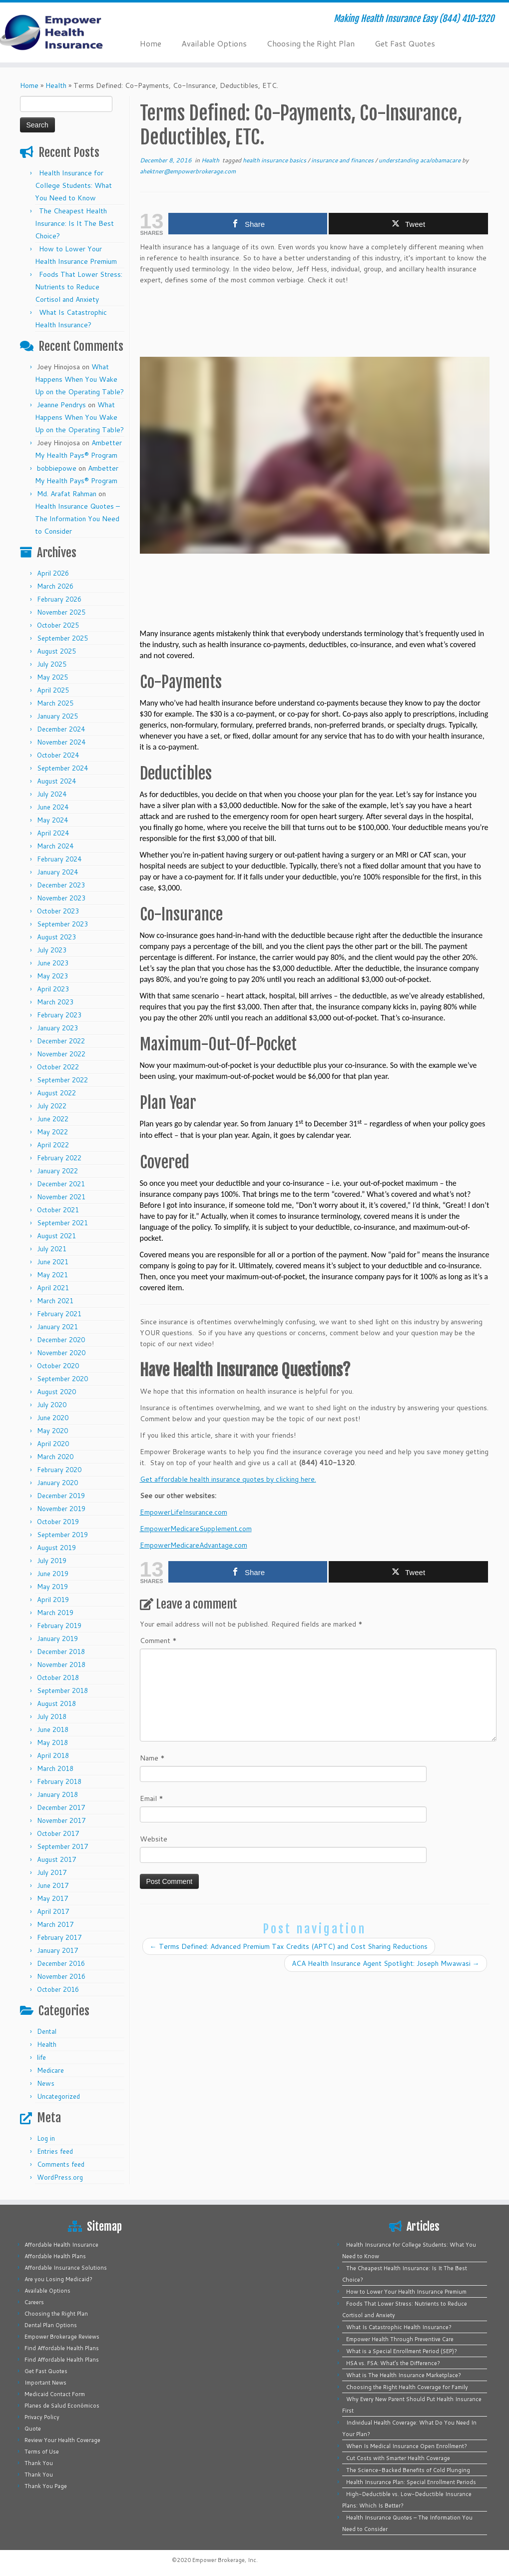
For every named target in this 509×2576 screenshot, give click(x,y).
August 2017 (56, 1859)
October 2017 (58, 1833)
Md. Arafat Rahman (66, 494)
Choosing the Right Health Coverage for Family (407, 2387)
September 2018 (62, 1690)
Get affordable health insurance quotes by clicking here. (228, 1479)
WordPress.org (60, 2177)
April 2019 (53, 1599)
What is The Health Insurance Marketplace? (403, 2375)
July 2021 (51, 1248)
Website (153, 1839)
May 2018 (52, 1742)
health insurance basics (275, 160)
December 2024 (61, 729)
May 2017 (52, 1898)
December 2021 (61, 1183)
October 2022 (58, 1066)
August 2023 (56, 936)
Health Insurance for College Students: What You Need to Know (73, 185)
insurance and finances (343, 160)
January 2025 (57, 716)
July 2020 (51, 1404)
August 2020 (56, 1391)
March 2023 (55, 1001)
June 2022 (52, 1118)
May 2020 (52, 1430)
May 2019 (52, 1586)
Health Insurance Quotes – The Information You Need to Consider (77, 518)
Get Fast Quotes (405, 43)
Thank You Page (45, 2486)
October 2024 (58, 755)
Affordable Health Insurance (61, 2245)
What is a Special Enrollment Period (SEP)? (401, 2351)
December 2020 (61, 1339)
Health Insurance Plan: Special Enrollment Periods (411, 2482)
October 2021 (58, 1209)
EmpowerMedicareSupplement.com (196, 1529)
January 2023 (57, 1027)
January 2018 (57, 1794)
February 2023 (59, 1014)
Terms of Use (41, 2452)
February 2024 (59, 859)
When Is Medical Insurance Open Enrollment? (406, 2446)
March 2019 (55, 1612)
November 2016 (61, 1976)
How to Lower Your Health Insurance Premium (406, 2292)
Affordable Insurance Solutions (65, 2268)
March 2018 (55, 1768)
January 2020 (57, 1482)
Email (151, 1798)
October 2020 (58, 1365)
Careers (34, 2302)
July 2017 (51, 1872)
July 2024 (51, 794)
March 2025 (55, 703)
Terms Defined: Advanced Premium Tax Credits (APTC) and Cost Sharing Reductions (289, 1946)
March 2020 (55, 1456)
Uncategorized (58, 2096)
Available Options (214, 43)
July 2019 (51, 1560)
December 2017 (61, 1807)
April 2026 (53, 573)
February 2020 (59, 1469)
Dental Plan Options (50, 2325)
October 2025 (58, 625)
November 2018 (61, 1664)
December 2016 (61, 1963)
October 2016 (58, 1989)
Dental (46, 2031)
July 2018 (51, 1716)
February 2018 (59, 1781)
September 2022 (62, 1079)
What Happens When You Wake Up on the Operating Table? (79, 379)
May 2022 (52, 1131)
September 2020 (62, 1378)
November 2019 (61, 1508)
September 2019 (62, 1534)
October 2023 (58, 910)
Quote (32, 2429)
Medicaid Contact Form (54, 2394)
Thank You (38, 2463)
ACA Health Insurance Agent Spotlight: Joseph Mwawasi (386, 1963)
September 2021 (62, 1222)
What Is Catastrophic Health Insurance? (399, 2327)
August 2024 (56, 781)
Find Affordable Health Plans (61, 2348)
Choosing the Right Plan (311, 43)
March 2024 (55, 846)
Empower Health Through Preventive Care (400, 2339)
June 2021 (52, 1261)
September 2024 (62, 768)
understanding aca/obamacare (420, 160)
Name (152, 1758)
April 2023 (53, 988)
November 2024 (61, 742)
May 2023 (52, 975)
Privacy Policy (41, 2417)
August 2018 (56, 1703)
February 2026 (59, 599)
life (41, 2057)
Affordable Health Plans (55, 2256)
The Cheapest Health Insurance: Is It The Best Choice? (74, 223)
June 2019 (52, 1573)
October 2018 (58, 1677)
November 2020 (61, 1352)
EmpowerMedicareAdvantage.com (193, 1545)
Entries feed (55, 2151)
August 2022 (56, 1092)
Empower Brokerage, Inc (224, 2560)
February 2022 (59, 1157)
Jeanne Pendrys (61, 405)
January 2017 (57, 1950)
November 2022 (61, 1053)
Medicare (50, 2070)
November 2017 (61, 1820)
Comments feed (60, 2164)
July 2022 (51, 1105)
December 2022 (61, 1040)
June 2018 (52, 1729)
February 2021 (59, 1313)
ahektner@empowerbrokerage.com (188, 171)
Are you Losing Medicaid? (58, 2279)
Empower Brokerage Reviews (61, 2337)
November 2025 (61, 612)
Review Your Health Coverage (62, 2440)
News (45, 2083)
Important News (45, 2383)
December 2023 (61, 884)
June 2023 (52, 962)
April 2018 (53, 1755)
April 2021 (53, 1287)
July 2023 (51, 949)
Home (150, 43)
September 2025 (62, 638)
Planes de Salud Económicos (61, 2406)
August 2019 (56, 1547)
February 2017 (59, 1937)
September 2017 (62, 1846)
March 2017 (55, 1924)
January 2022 (57, 1170)
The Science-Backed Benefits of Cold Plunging (408, 2470)
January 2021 (57, 1326)
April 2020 (53, 1443)
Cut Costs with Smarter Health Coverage (398, 2458)
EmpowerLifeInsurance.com (183, 1512)
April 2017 (53, 1911)
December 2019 (61, 1495)
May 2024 (52, 820)
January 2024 (57, 871)
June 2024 (52, 807)
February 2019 (59, 1625)
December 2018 (61, 1651)
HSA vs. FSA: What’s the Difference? (393, 2363)
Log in (46, 2138)
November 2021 (61, 1196)
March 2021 (55, 1300)
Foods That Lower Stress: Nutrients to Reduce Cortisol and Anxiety (78, 286)
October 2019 (58, 1521)
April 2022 (53, 1144)
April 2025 (53, 690)
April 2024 (53, 833)
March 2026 (55, 586)
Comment (158, 1641)
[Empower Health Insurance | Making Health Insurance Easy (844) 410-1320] (59, 32)
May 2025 (52, 677)
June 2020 (52, 1417)
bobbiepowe (56, 468)
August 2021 (56, 1235)
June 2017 (52, 1885)
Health (55, 85)
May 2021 (52, 1274)
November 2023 (61, 897)
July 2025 (51, 664)
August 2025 (56, 651)
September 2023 (62, 923)
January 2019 (57, 1638)
